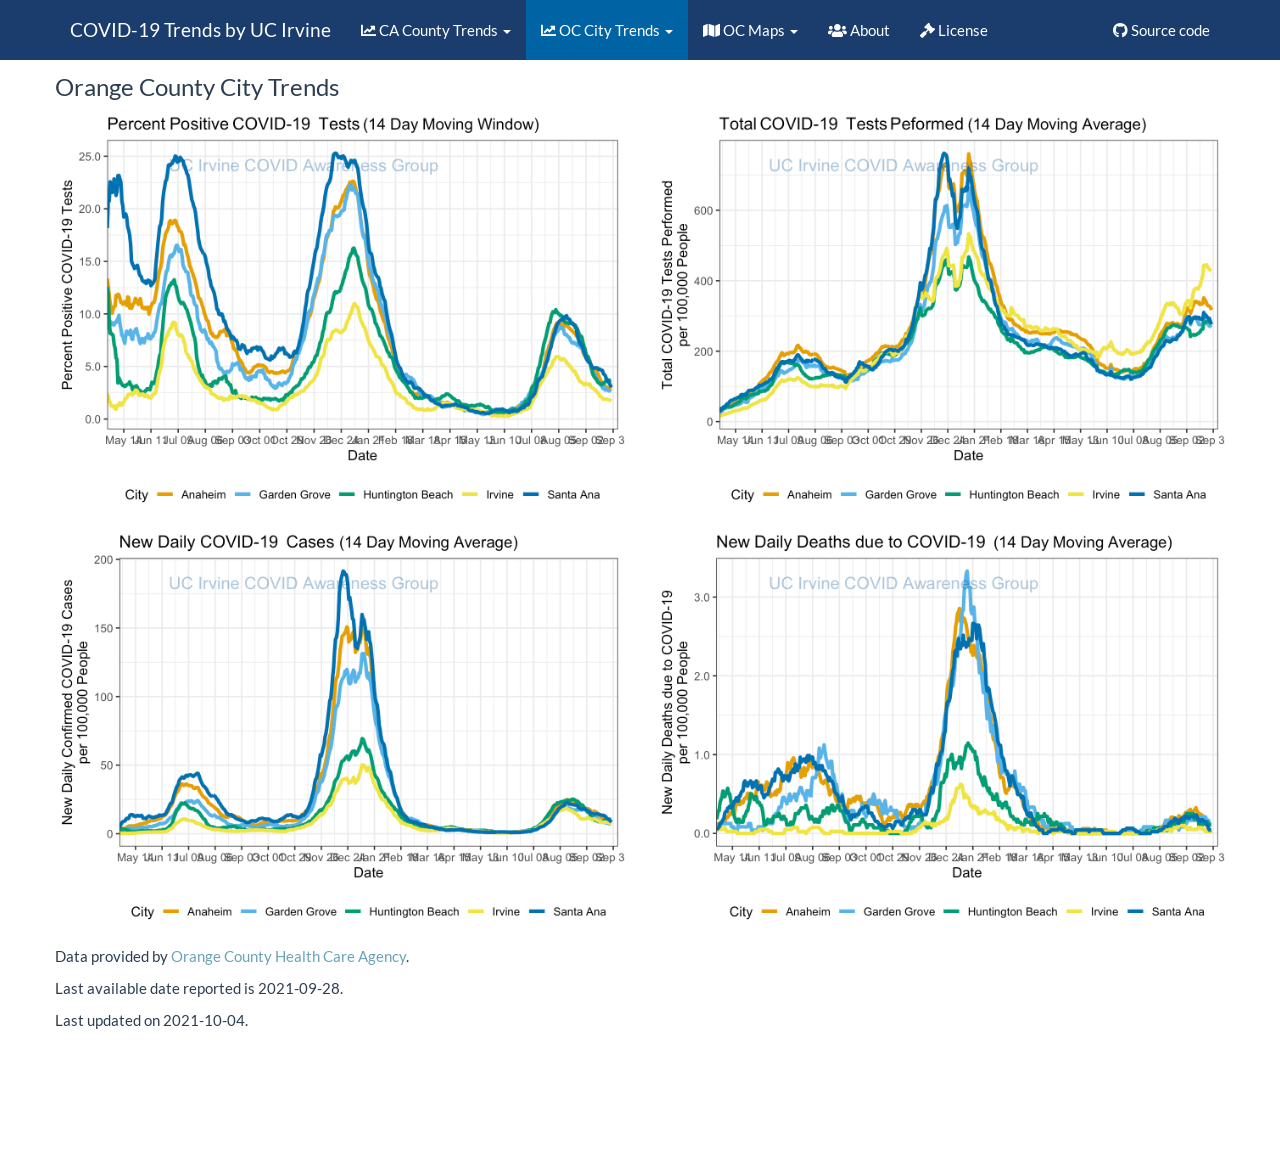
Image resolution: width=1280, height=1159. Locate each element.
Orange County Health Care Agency (288, 956)
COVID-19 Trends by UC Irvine (200, 29)
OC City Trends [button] (607, 30)
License (954, 30)
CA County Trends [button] (436, 30)
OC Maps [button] (750, 30)
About (859, 30)
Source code (1161, 30)
